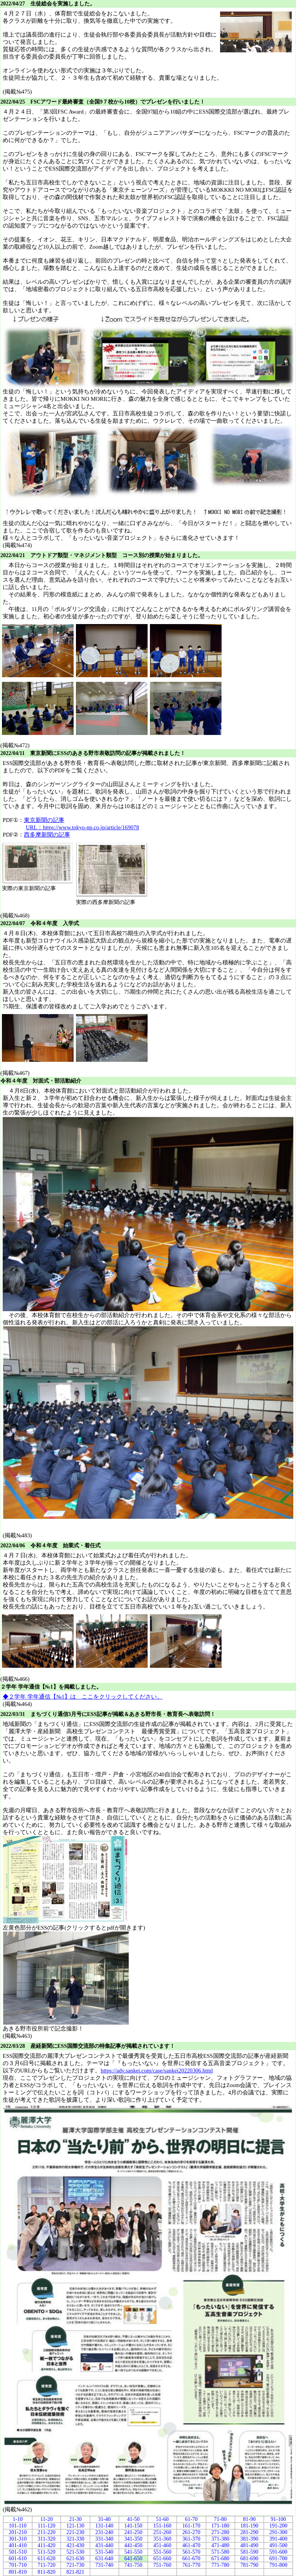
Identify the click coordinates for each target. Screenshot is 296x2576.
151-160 (162, 2526)
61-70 (191, 2519)
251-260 (162, 2532)
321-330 (75, 2539)
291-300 (278, 2532)
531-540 (104, 2552)
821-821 (75, 2572)
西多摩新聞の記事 (47, 835)
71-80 (220, 2519)
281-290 (249, 2532)
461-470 (191, 2545)
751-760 (162, 2565)
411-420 (47, 2545)
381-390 (249, 2539)
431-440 (104, 2545)
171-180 (220, 2526)
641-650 (133, 2558)
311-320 (47, 2539)
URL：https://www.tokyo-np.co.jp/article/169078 (82, 827)
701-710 (17, 2565)
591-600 (278, 2552)
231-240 (104, 2532)
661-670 (191, 2558)
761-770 (191, 2565)
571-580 (220, 2552)
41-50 (133, 2519)
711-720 (47, 2565)
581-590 (249, 2552)
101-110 (18, 2526)
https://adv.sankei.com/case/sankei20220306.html (157, 2070)
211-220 (47, 2532)
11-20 (46, 2519)
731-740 (104, 2565)
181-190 (249, 2526)
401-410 (17, 2545)
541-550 (133, 2552)
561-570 (191, 2552)
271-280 (220, 2532)
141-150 (133, 2526)
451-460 (162, 2545)
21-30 (75, 2519)
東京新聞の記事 (44, 820)
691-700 (278, 2558)
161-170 (191, 2526)
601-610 (17, 2558)
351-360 (162, 2539)
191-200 (278, 2526)
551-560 (162, 2552)
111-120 (47, 2526)
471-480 (220, 2545)
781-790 (249, 2565)
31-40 (104, 2519)
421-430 (75, 2545)
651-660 (162, 2558)
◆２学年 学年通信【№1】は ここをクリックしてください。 (83, 1697)
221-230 (75, 2532)
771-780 (220, 2565)
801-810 (17, 2572)
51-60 (162, 2519)
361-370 (191, 2539)
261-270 (191, 2532)
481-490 (249, 2545)
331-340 (104, 2539)
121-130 (75, 2526)
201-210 (17, 2532)
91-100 (278, 2519)
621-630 (75, 2558)
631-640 (104, 2558)
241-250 (133, 2532)
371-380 (220, 2539)
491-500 (278, 2545)
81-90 (249, 2519)
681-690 (249, 2558)
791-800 (278, 2565)
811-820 (47, 2572)
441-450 (133, 2545)
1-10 (18, 2519)
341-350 (133, 2539)
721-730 (75, 2565)
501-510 (17, 2552)
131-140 (104, 2526)
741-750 (133, 2565)
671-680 (220, 2558)
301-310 (17, 2539)
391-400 (278, 2539)
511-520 (47, 2552)
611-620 (47, 2558)
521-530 (75, 2552)
